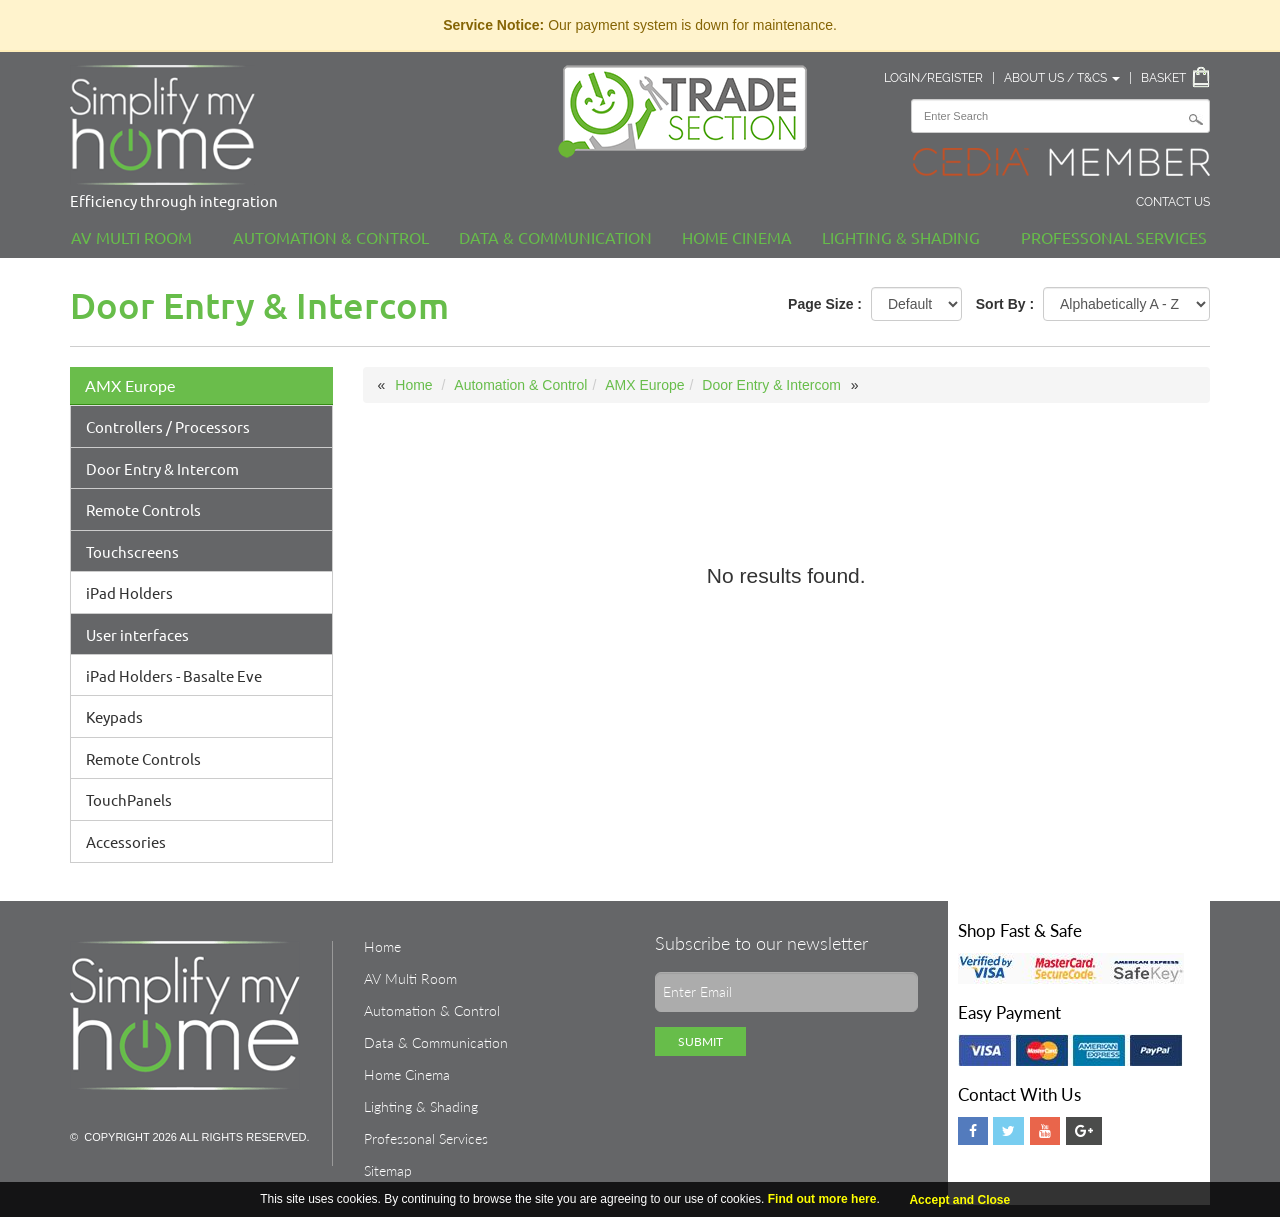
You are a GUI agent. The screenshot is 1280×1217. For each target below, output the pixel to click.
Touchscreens (132, 551)
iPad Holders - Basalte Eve (174, 675)
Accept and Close (959, 1200)
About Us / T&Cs (1062, 78)
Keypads (114, 716)
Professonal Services (1114, 237)
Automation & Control (331, 237)
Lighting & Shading (901, 237)
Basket (1163, 78)
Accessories (126, 841)
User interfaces (137, 634)
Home (413, 385)
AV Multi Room (131, 237)
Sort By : (1005, 304)
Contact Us (1173, 202)
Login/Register (933, 78)
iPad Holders (129, 592)
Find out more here (822, 1199)
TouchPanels (129, 799)
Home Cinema (737, 237)
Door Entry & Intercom (162, 468)
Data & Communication (555, 237)
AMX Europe (130, 385)
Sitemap (388, 1170)
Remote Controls (143, 509)
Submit (700, 1041)
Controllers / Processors (168, 426)
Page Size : (825, 304)
